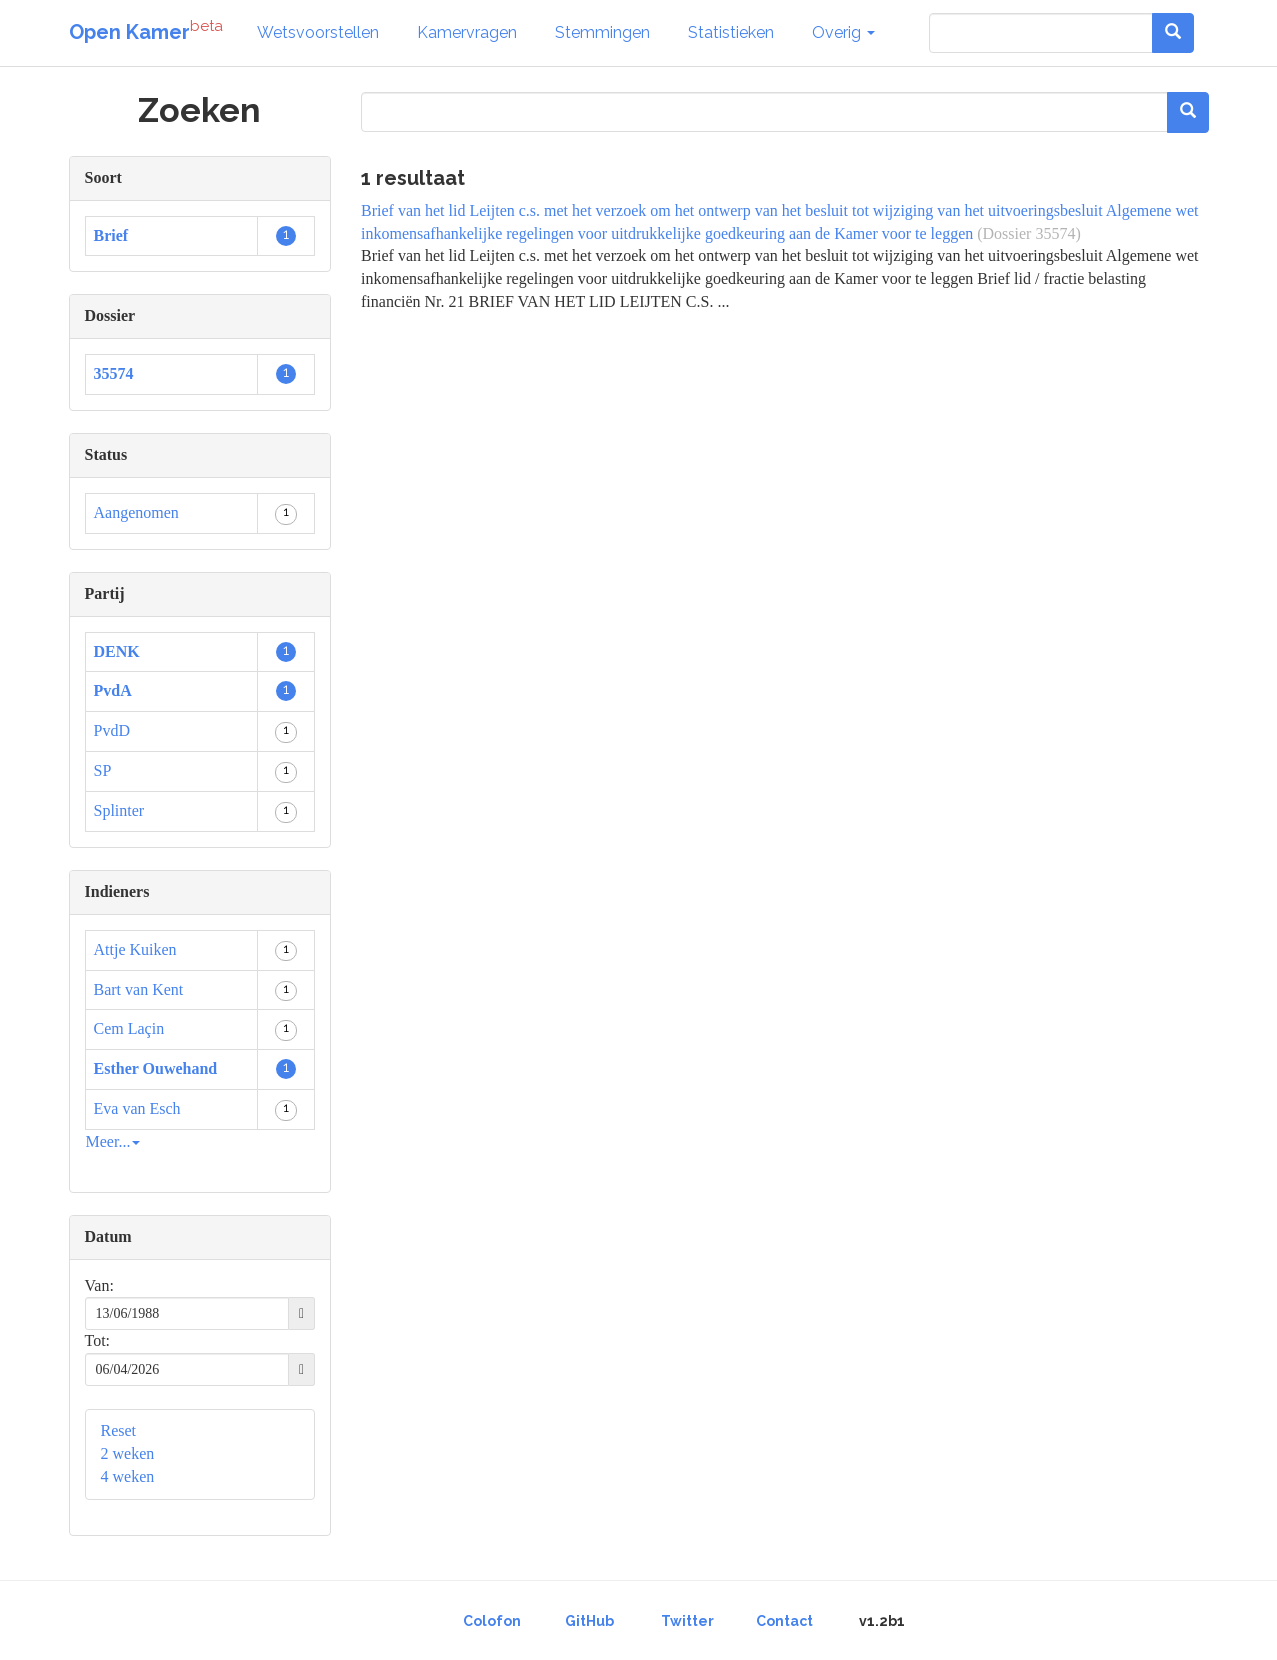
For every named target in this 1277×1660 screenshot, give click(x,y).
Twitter (687, 1621)
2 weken (128, 1453)
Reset (119, 1430)
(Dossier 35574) (1029, 233)
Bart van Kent (139, 989)
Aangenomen (136, 512)
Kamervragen (467, 32)
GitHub (589, 1621)
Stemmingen (602, 32)
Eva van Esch (137, 1108)
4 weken (128, 1476)
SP (103, 770)
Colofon (492, 1621)
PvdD (112, 730)
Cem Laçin (129, 1028)
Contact (784, 1621)
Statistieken (731, 32)
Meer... (113, 1141)
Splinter (119, 810)
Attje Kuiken (135, 949)
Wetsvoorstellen (318, 32)
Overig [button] (843, 32)
